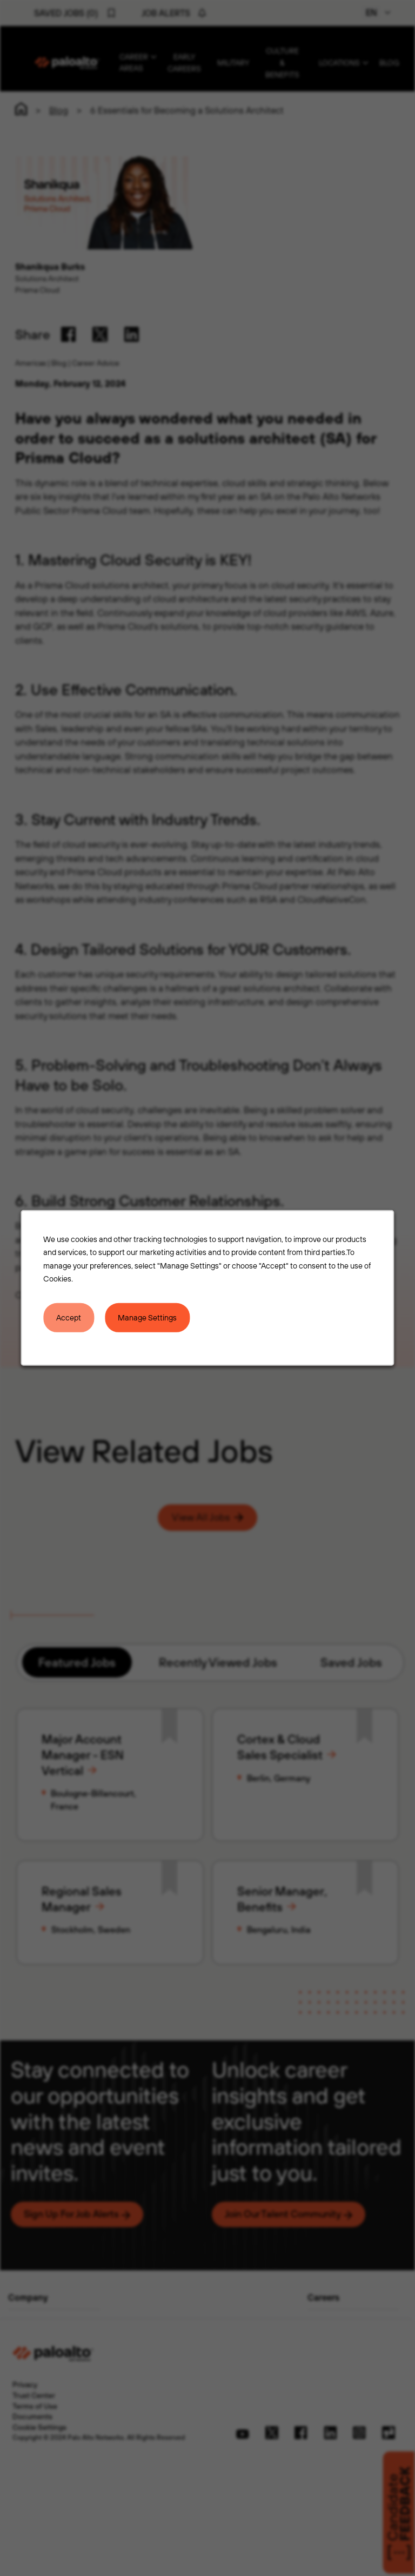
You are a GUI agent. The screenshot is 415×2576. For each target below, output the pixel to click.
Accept (68, 1317)
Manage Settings (147, 1317)
